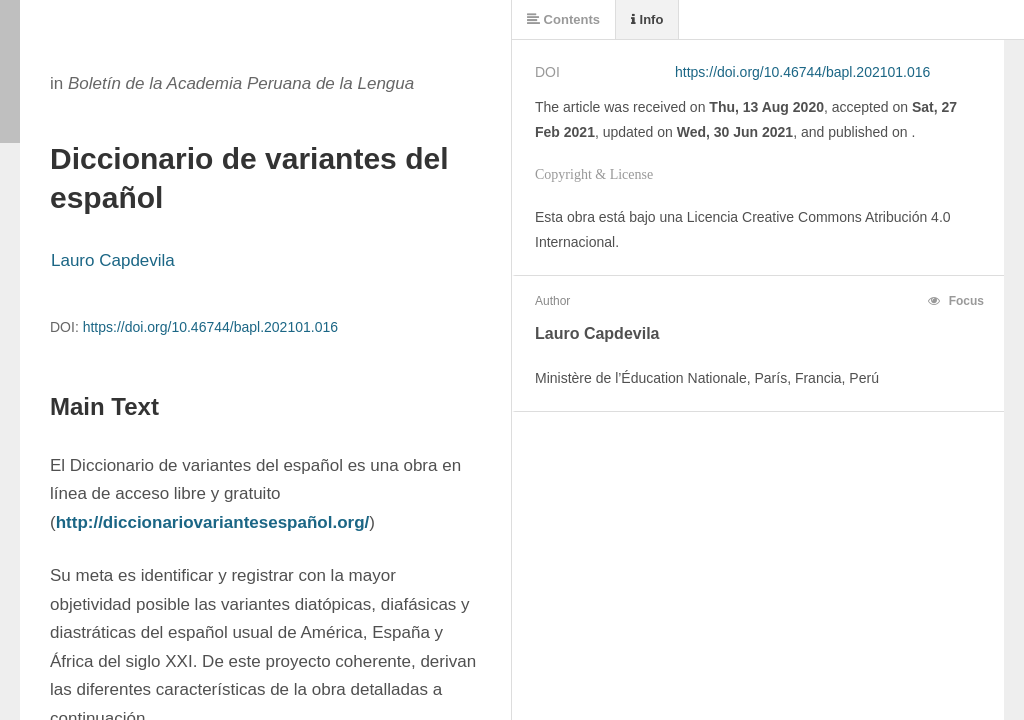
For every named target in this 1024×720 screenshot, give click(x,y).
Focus (956, 301)
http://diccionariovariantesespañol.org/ (213, 522)
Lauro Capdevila (113, 260)
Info (647, 19)
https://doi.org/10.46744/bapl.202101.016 (210, 327)
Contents (563, 19)
